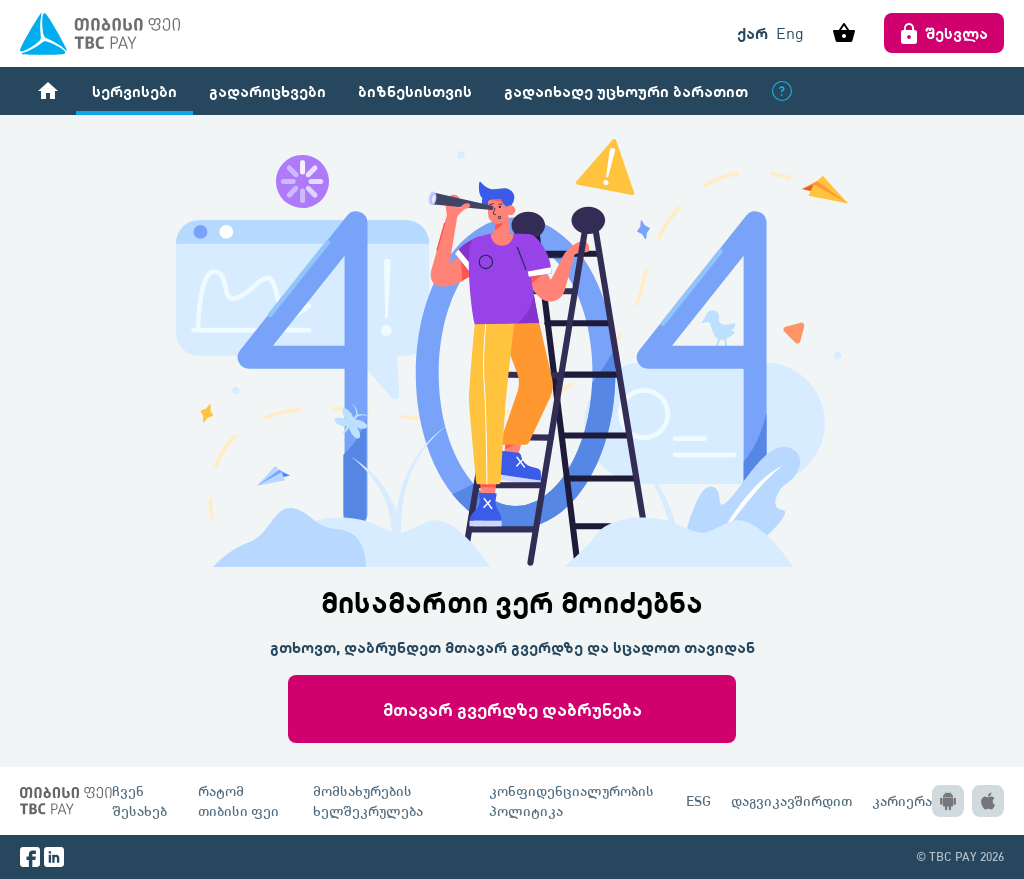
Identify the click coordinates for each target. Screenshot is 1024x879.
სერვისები (134, 90)
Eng (790, 33)
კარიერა (902, 800)
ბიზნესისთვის (415, 90)
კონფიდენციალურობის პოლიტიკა (571, 800)
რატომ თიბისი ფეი (238, 800)
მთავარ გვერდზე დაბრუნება (512, 708)
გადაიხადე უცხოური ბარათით (626, 90)
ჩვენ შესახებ (139, 800)
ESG (698, 800)
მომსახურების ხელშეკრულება (368, 800)
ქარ (752, 32)
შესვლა (944, 33)
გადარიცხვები (267, 90)
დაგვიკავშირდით (791, 800)
